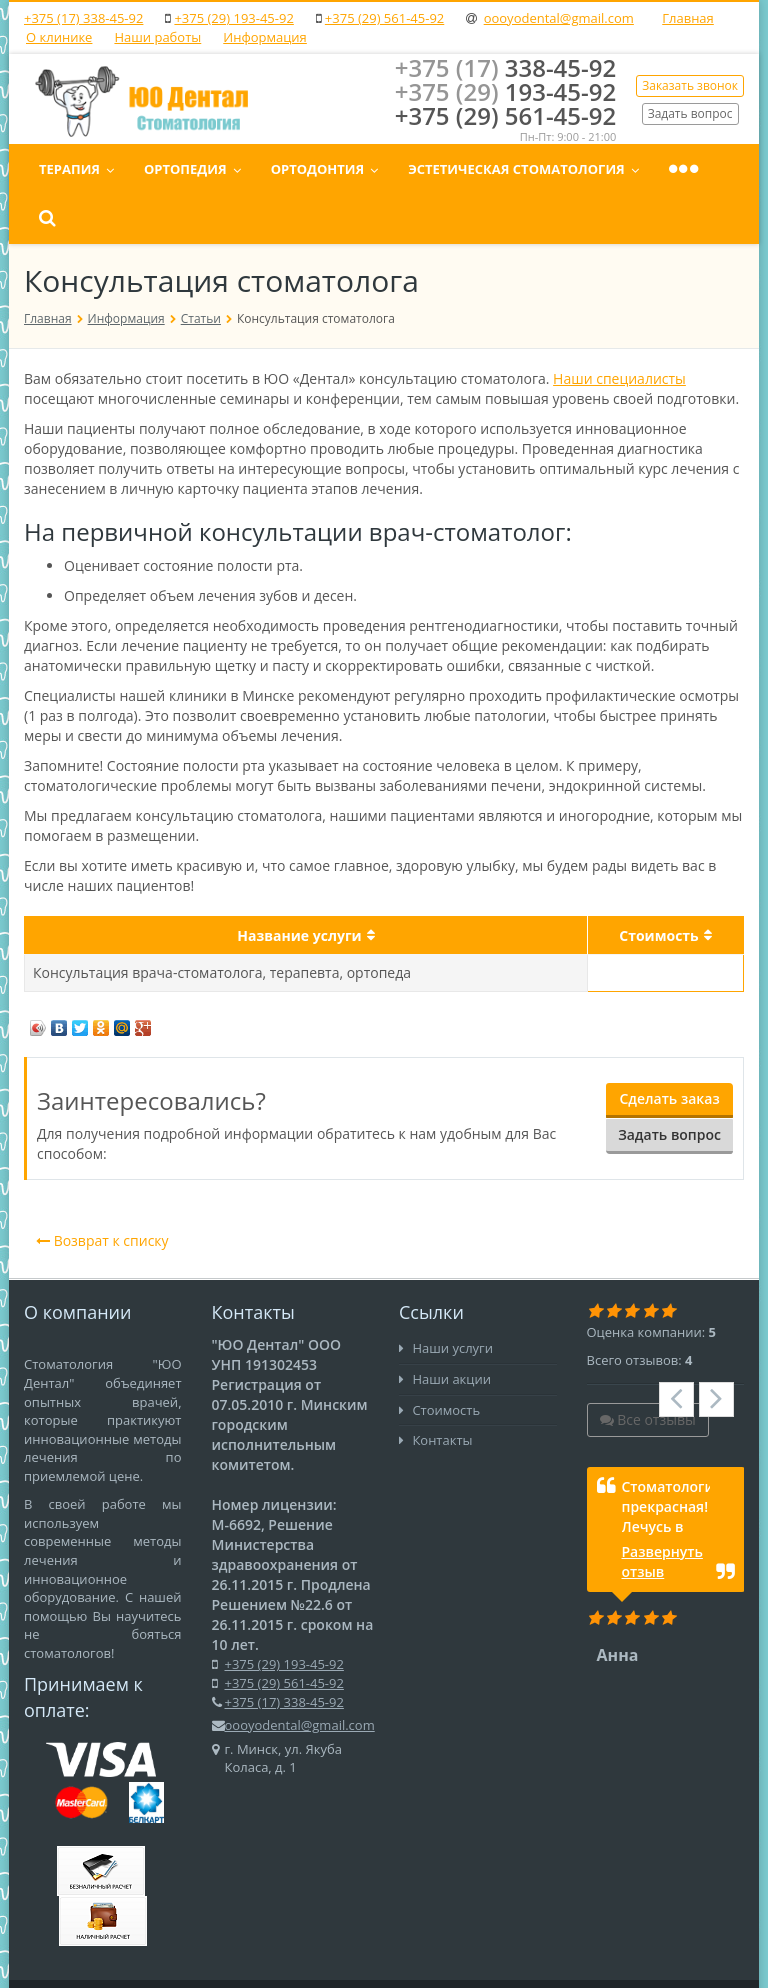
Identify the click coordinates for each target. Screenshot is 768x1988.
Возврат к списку (102, 1190)
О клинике (59, 37)
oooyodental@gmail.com (559, 18)
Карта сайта (690, 1959)
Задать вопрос (690, 112)
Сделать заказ (669, 1049)
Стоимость (439, 1360)
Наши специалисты (619, 328)
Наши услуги (446, 1298)
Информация (265, 37)
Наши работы (157, 37)
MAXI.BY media (249, 1959)
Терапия (198, 169)
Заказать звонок (690, 85)
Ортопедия (314, 169)
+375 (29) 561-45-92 (384, 18)
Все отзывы (648, 1369)
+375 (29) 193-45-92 (233, 18)
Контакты (436, 1390)
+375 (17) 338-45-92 (83, 18)
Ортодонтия (447, 169)
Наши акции (445, 1329)
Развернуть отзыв (662, 1511)
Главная (688, 18)
